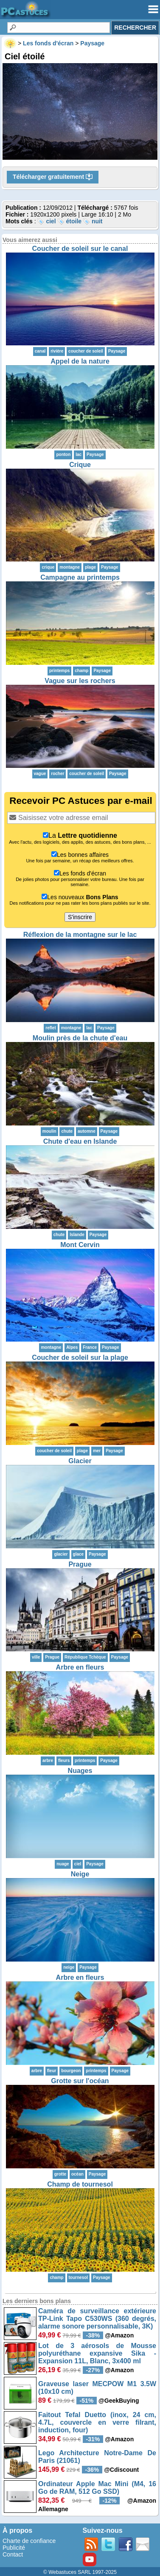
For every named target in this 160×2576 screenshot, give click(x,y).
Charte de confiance (29, 2540)
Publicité (14, 2547)
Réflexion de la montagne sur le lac (80, 934)
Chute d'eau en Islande (80, 1141)
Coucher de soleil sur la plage (80, 1357)
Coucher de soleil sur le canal (80, 248)
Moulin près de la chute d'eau (80, 1038)
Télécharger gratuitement (53, 177)
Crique (80, 464)
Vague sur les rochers (80, 680)
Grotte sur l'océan (80, 2080)
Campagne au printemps (80, 577)
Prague (79, 1564)
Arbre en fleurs (80, 1667)
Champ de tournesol (80, 2184)
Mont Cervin (79, 1244)
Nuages (80, 1770)
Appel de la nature (80, 361)
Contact (13, 2554)
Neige (80, 1874)
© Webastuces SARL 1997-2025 (80, 2572)
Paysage (117, 351)
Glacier (79, 1460)
